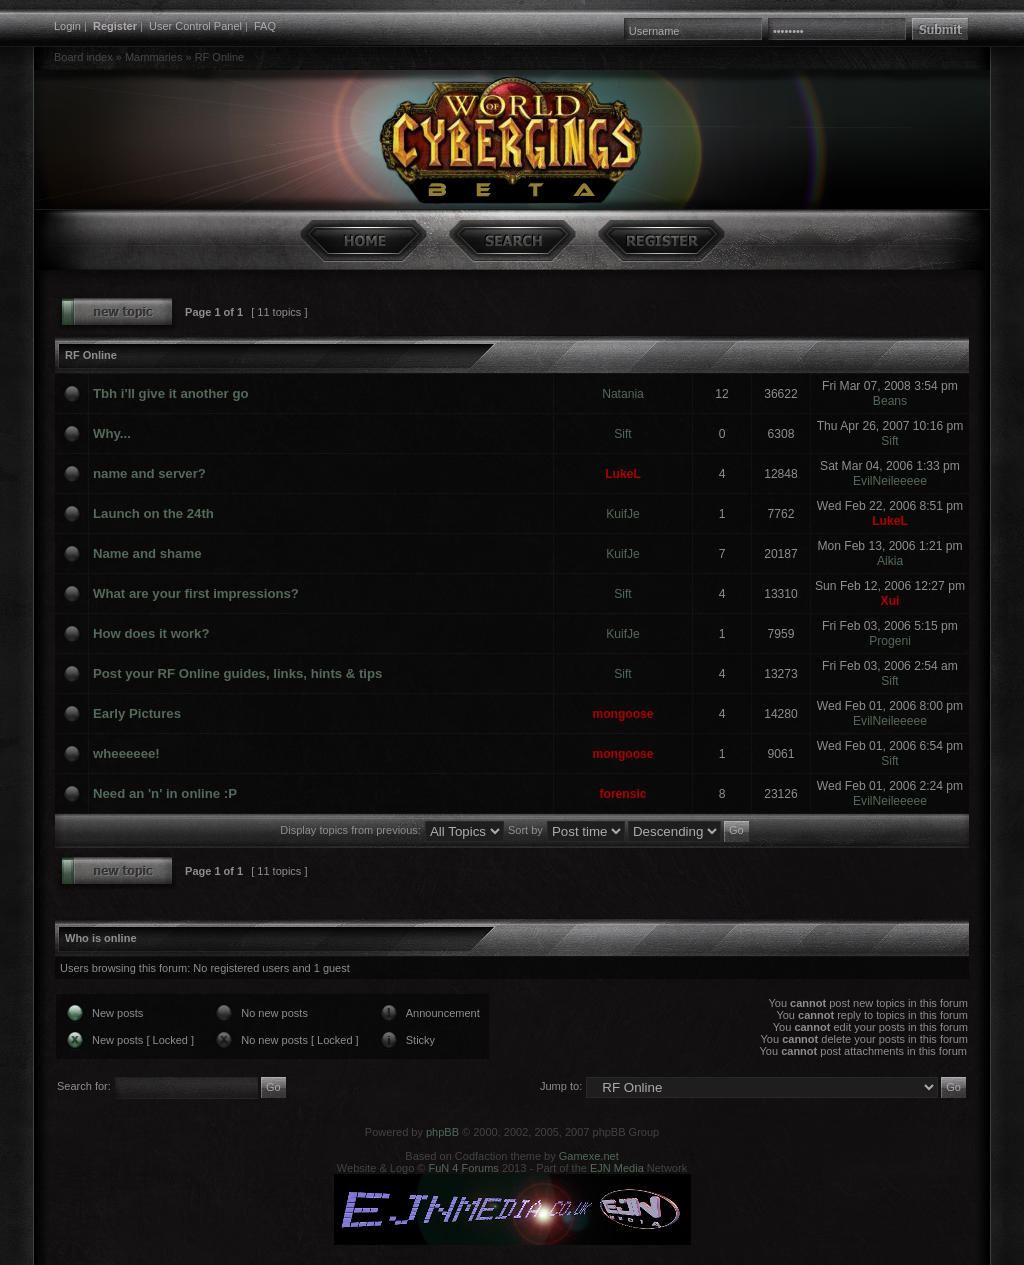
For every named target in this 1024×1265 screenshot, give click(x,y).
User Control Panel (195, 26)
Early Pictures (137, 713)
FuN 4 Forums (464, 1168)
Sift (622, 434)
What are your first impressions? (196, 593)
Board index (83, 57)
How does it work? (151, 633)
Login (67, 26)
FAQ (265, 26)
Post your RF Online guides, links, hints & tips (237, 673)
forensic (622, 794)
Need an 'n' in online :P (165, 793)
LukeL (623, 474)
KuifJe (623, 514)
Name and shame (147, 553)
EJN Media (617, 1168)
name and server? (149, 473)
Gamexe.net (589, 1156)
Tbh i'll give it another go (171, 393)
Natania (623, 394)
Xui (890, 601)
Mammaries (153, 57)
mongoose (622, 714)
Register (115, 26)
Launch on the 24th (153, 513)
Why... (112, 433)
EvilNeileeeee (890, 481)
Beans (890, 401)
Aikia (890, 561)
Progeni (890, 641)
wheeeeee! (126, 753)
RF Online (220, 57)
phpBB (442, 1132)
